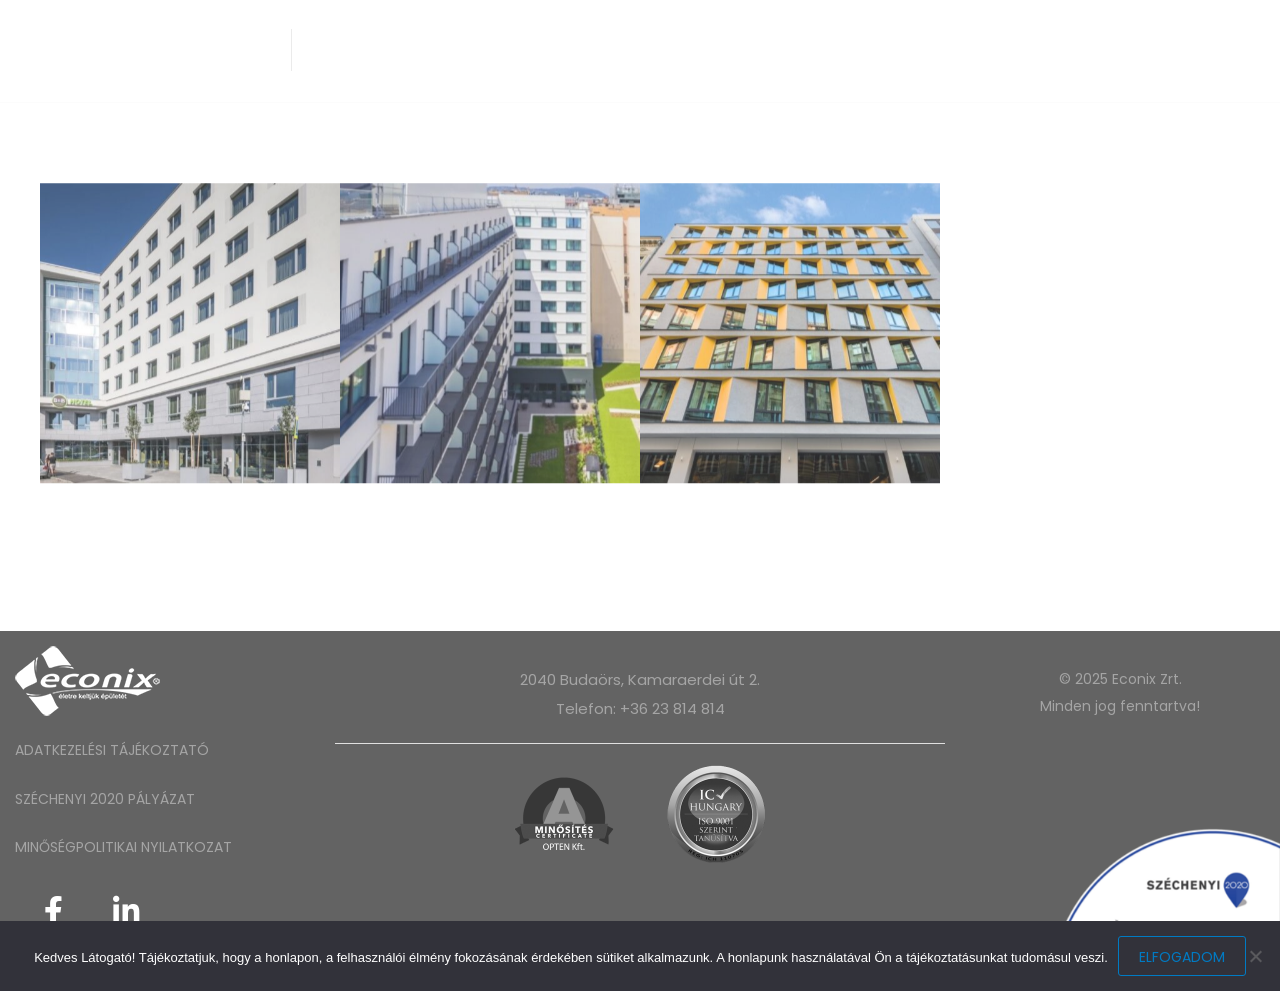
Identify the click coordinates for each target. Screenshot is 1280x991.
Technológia (609, 50)
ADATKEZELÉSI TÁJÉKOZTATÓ (112, 750)
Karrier (861, 50)
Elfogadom (1182, 957)
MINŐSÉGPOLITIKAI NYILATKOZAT (123, 847)
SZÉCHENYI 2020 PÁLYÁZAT (105, 799)
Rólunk (345, 50)
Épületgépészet (465, 50)
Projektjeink (747, 50)
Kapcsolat (967, 50)
